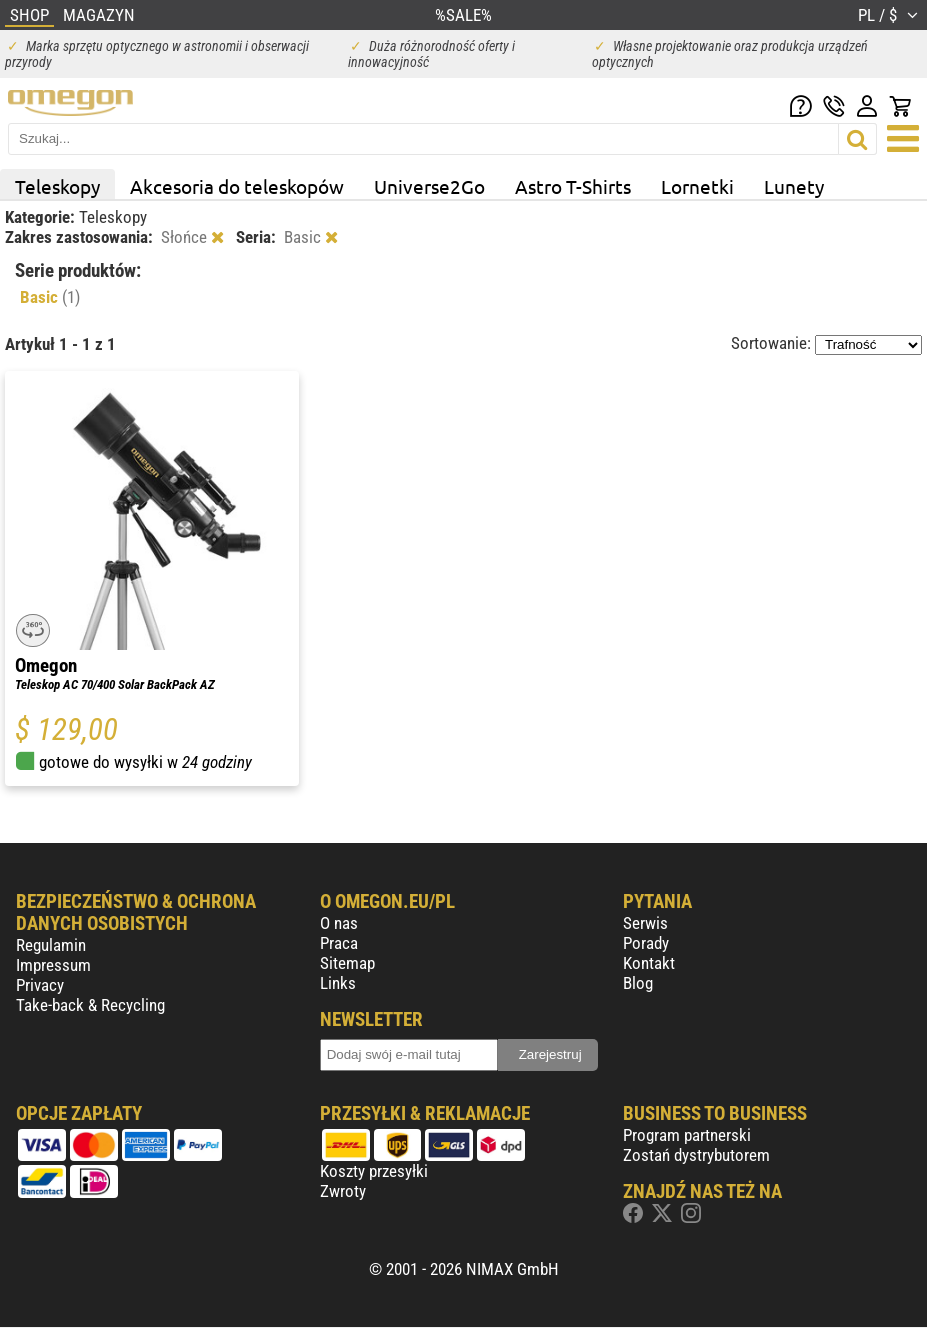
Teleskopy (57, 186)
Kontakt (649, 963)
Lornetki (697, 186)
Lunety (794, 186)
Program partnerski (687, 1135)
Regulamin (51, 945)
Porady (646, 943)
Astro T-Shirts (573, 186)
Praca (339, 943)
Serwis (645, 923)
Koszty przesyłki (374, 1171)
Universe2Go (429, 186)
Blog (638, 983)
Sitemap (347, 963)
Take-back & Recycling (90, 1005)
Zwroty (343, 1191)
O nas (339, 923)
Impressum (53, 965)
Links (338, 983)
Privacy (40, 985)
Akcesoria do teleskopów (237, 186)
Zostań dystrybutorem (696, 1155)
